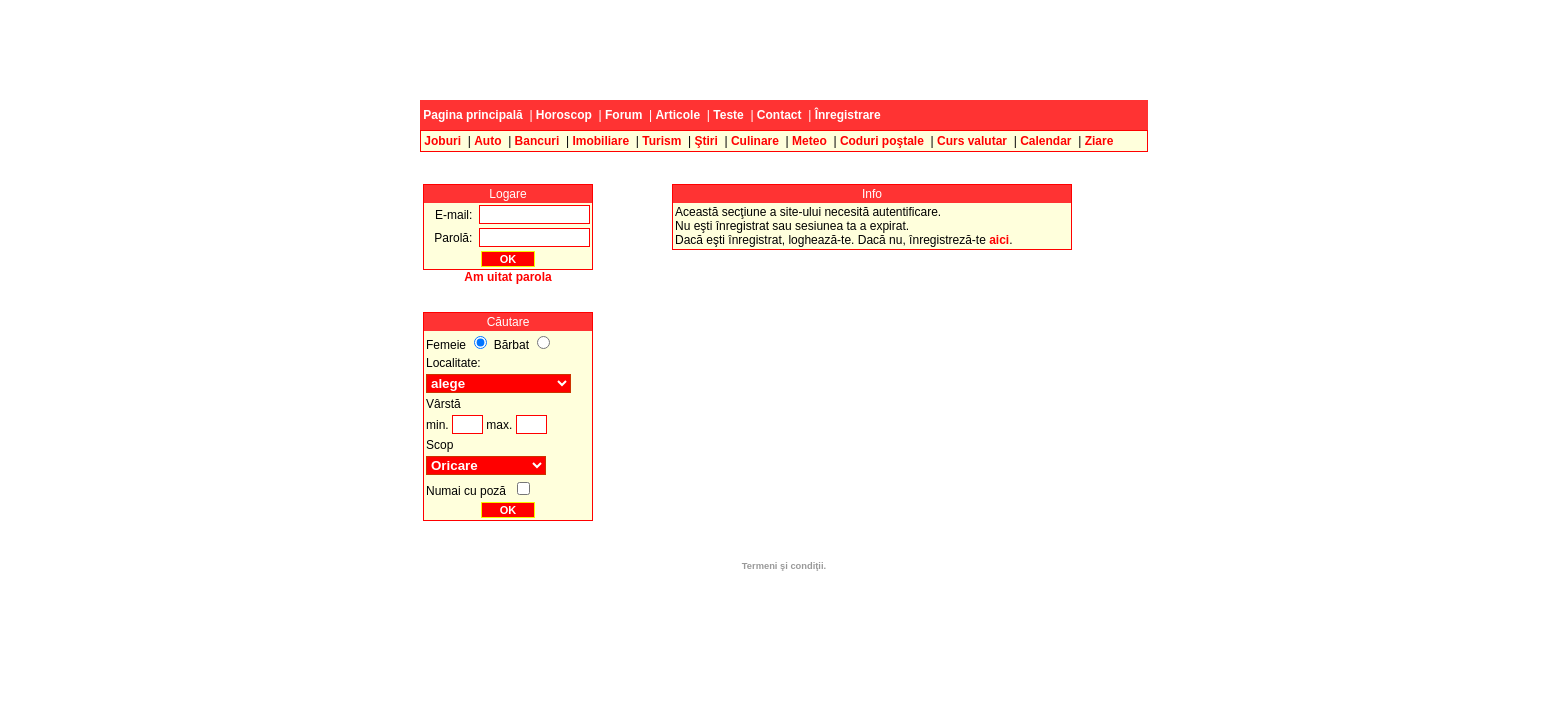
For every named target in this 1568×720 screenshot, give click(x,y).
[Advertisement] (784, 50)
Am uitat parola (507, 277)
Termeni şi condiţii (783, 566)
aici (999, 240)
